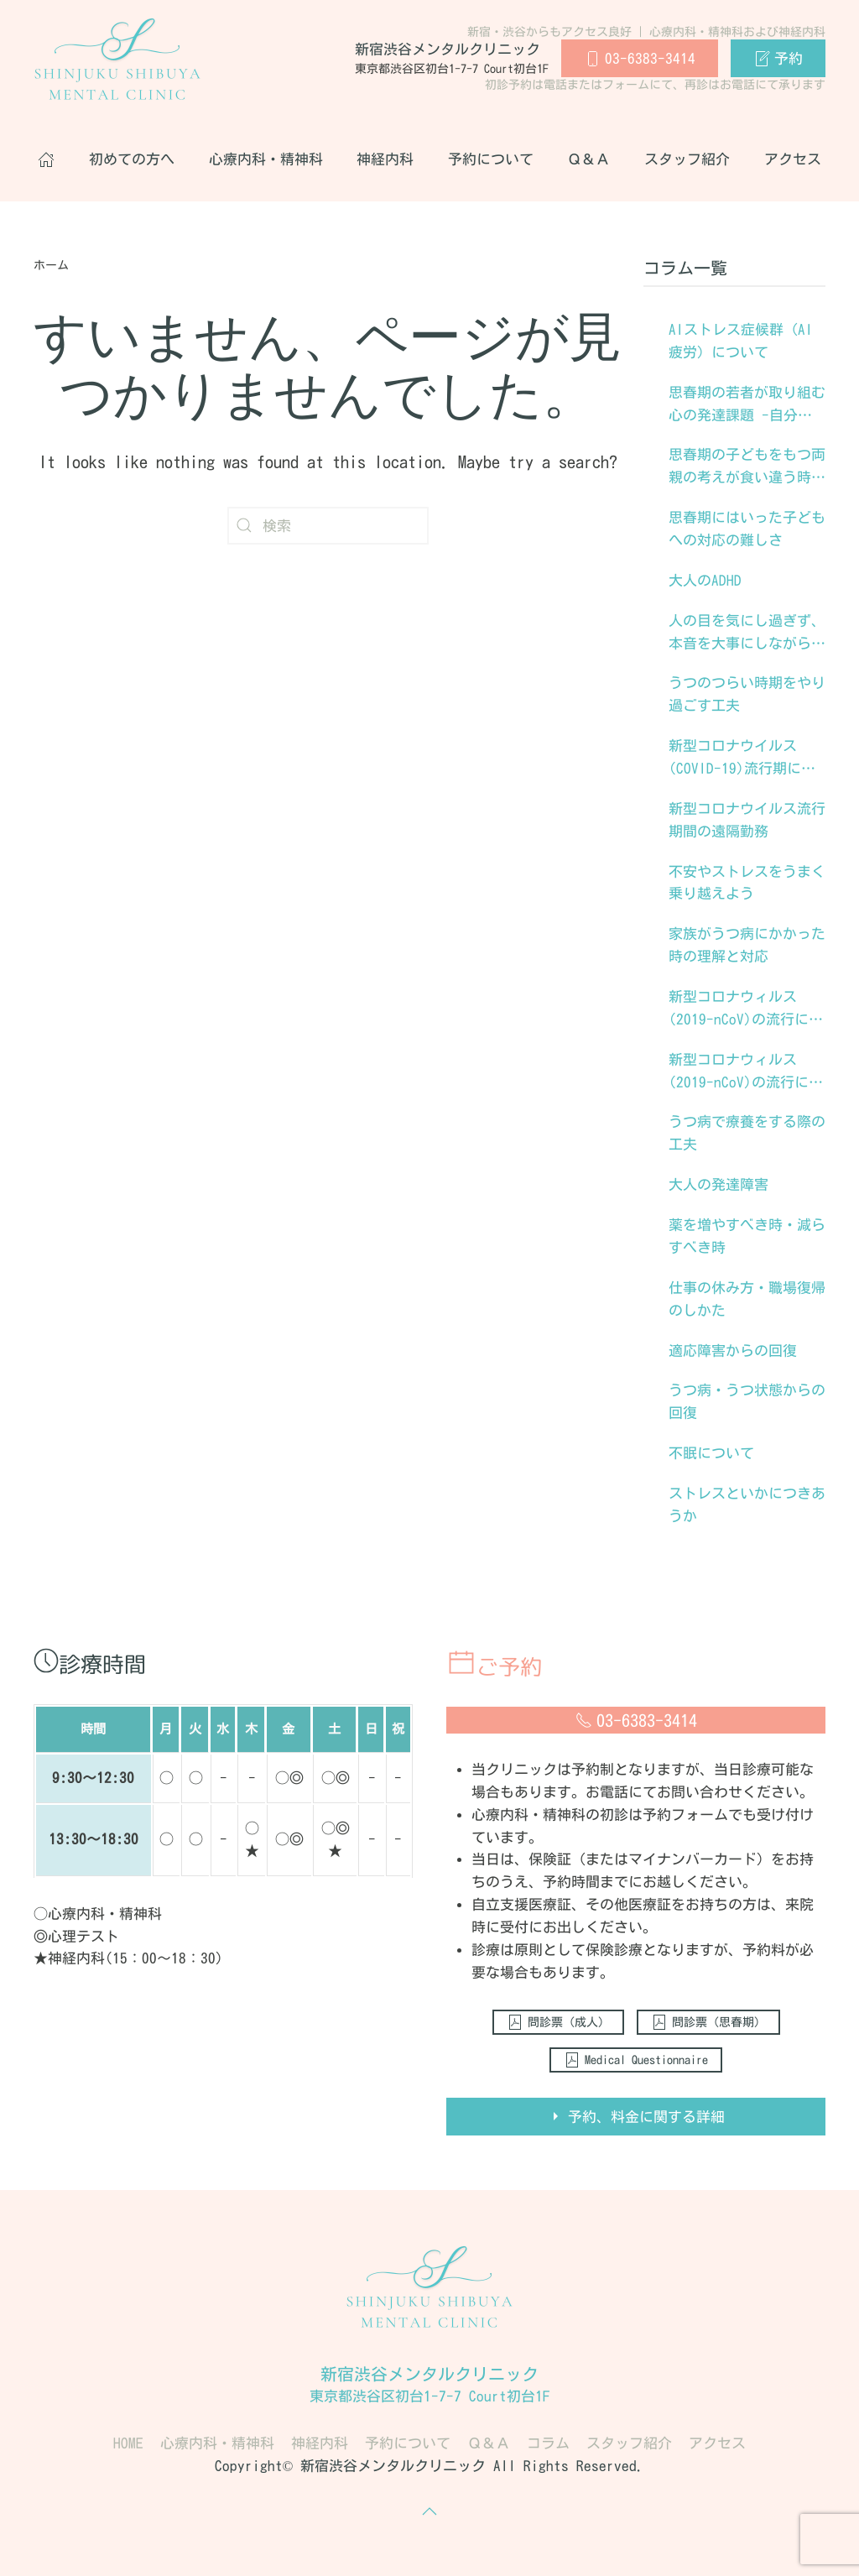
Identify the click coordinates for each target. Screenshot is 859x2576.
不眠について (711, 1453)
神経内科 (385, 159)
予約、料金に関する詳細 (636, 2116)
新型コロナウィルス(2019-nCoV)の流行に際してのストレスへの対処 (747, 1073)
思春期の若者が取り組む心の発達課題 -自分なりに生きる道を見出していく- (747, 406)
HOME (128, 2443)
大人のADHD (705, 580)
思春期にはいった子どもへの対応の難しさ (747, 528)
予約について (491, 159)
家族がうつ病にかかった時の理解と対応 (747, 944)
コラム (548, 2443)
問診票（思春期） (708, 2022)
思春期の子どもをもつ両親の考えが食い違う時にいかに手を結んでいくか (747, 468)
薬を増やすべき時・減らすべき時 (747, 1236)
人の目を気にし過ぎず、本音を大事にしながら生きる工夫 (747, 634)
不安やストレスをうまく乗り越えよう (747, 882)
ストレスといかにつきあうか (747, 1504)
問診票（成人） (558, 2022)
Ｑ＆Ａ (588, 159)
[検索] (328, 526)
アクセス (792, 159)
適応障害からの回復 (733, 1350)
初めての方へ (131, 159)
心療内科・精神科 (266, 159)
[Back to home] (117, 59)
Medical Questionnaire (636, 2060)
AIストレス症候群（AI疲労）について (741, 340)
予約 (778, 58)
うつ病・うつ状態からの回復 (747, 1401)
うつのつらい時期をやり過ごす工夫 (747, 693)
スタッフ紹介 (687, 159)
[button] (429, 2511)
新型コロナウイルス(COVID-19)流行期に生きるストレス (742, 759)
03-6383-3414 (639, 58)
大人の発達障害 (718, 1184)
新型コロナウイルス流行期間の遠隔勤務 (747, 819)
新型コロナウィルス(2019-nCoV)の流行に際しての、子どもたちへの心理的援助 (747, 1010)
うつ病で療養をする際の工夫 (747, 1132)
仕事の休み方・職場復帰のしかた (747, 1298)
